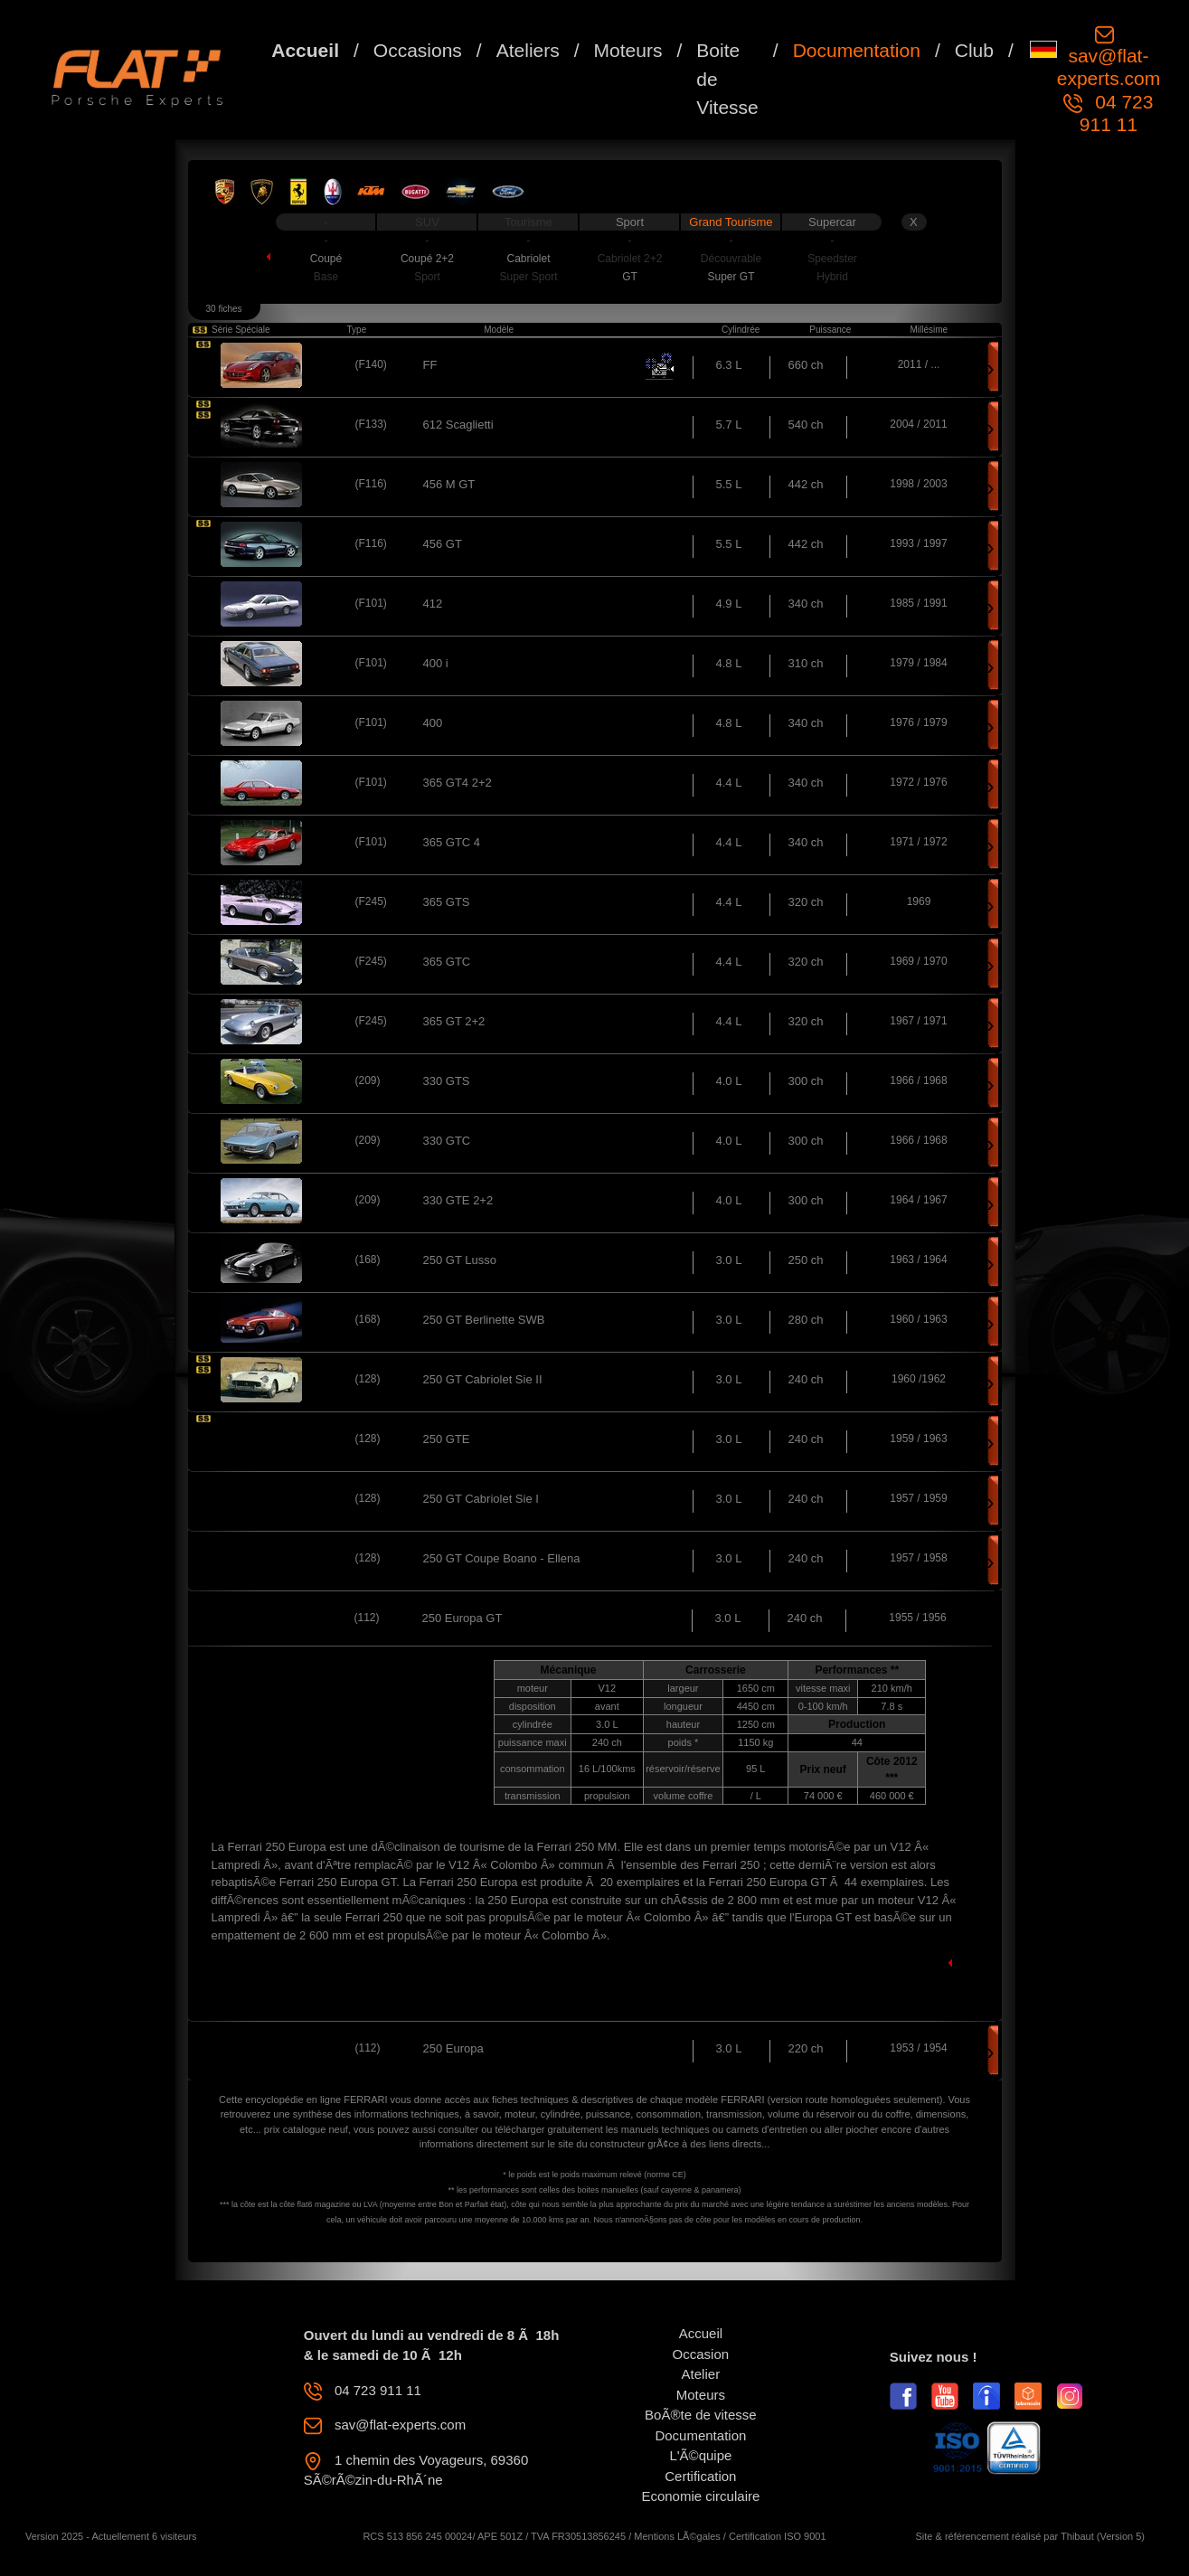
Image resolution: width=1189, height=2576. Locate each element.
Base (326, 276)
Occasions (417, 50)
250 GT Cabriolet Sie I (481, 1498)
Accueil (305, 50)
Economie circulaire (700, 2496)
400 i (435, 663)
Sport (630, 222)
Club (974, 50)
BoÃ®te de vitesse (701, 2414)
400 (433, 723)
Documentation (856, 50)
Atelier (701, 2374)
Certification (700, 2476)
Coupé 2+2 (427, 258)
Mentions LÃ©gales (677, 2536)
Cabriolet (528, 258)
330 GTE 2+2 (458, 1200)
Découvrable (731, 258)
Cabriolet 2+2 (630, 258)
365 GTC (447, 961)
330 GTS (446, 1081)
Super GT (730, 276)
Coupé (326, 258)
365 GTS (446, 902)
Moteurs (628, 50)
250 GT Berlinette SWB (484, 1319)
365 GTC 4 (452, 842)
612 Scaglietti (458, 424)
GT (629, 276)
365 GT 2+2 (454, 1021)
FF (430, 365)
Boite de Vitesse (727, 79)
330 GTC (447, 1140)
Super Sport (528, 276)
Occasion (701, 2354)
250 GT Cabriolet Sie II (483, 1379)
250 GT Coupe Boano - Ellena (501, 1558)
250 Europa (453, 2048)
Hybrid (832, 276)
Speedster (832, 258)
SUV (427, 222)
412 (433, 603)
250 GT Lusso (459, 1260)
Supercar (832, 222)
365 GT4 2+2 (457, 782)
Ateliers (528, 50)
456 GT (442, 544)
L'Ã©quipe (700, 2455)
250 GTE (446, 1439)
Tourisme (528, 222)
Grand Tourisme (730, 222)
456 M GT (449, 484)
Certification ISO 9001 (777, 2536)
